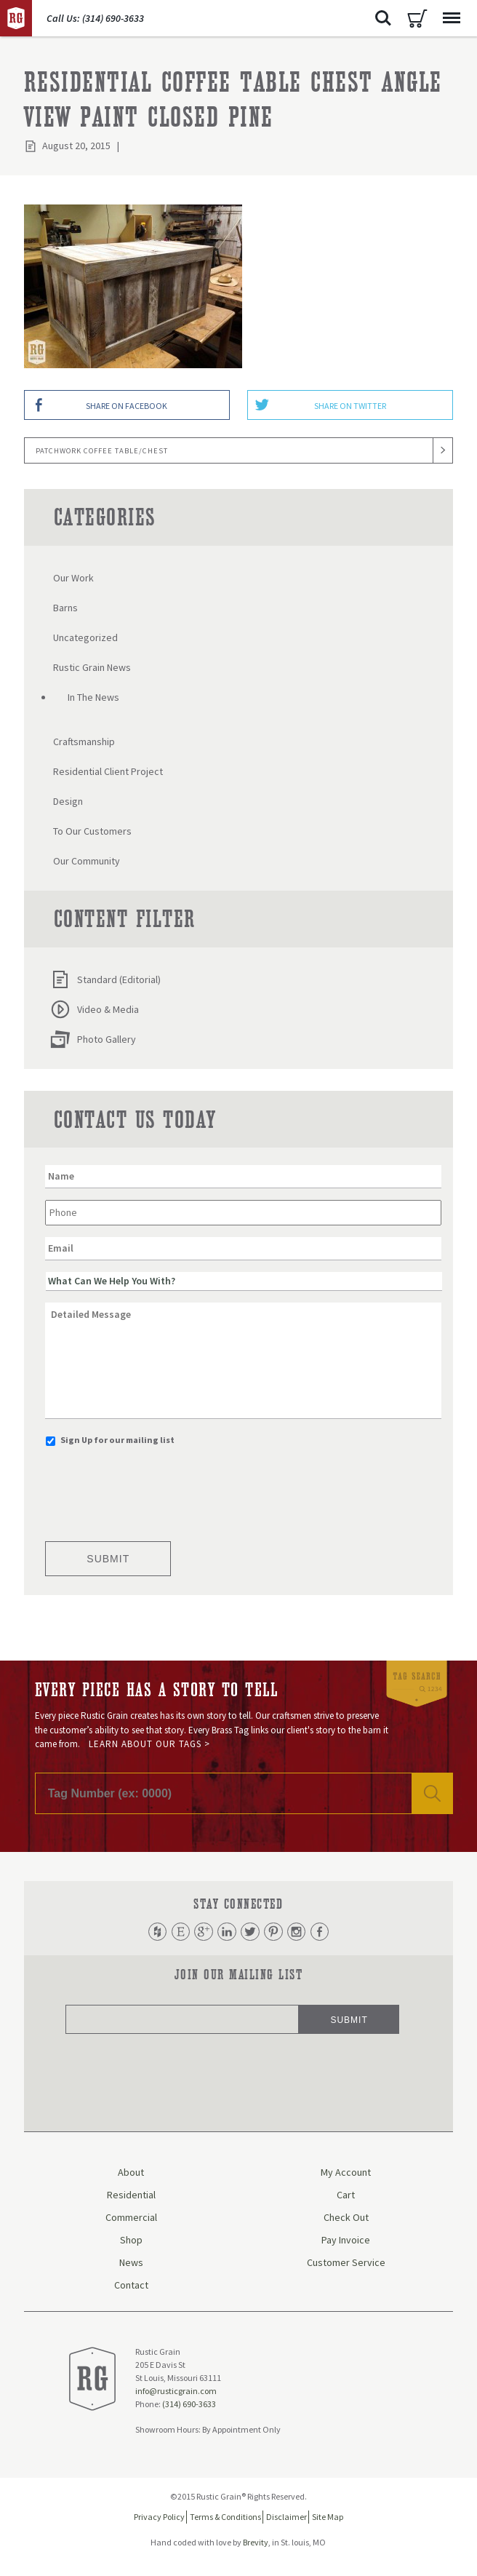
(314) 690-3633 (189, 2405)
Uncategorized (85, 637)
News (131, 2264)
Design (68, 801)
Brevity (255, 2544)
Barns (65, 607)
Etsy (174, 1933)
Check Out (346, 2219)
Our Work (73, 577)
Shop (131, 2242)
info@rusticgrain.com (176, 2392)
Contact (131, 2287)
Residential (131, 2196)
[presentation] (155, 1489)
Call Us (95, 18)
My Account (346, 2174)
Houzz (149, 1933)
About (131, 2174)
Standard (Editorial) (105, 979)
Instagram (302, 1933)
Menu (448, 11)
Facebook (327, 1933)
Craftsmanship (84, 741)
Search (383, 18)
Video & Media (94, 1009)
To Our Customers (92, 831)
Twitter (251, 1933)
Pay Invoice (345, 2242)
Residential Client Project (108, 771)
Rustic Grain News (92, 667)
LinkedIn (225, 1933)
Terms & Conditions (225, 2518)
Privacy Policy (159, 2518)
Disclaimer (286, 2518)
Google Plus (200, 1933)
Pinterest (276, 1933)
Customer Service (346, 2264)
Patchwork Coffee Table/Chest (102, 451)
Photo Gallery (93, 1039)
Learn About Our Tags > (149, 1744)
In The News (93, 697)
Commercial (131, 2219)
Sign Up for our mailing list (117, 1439)
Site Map (327, 2518)
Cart (417, 18)
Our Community (86, 860)
